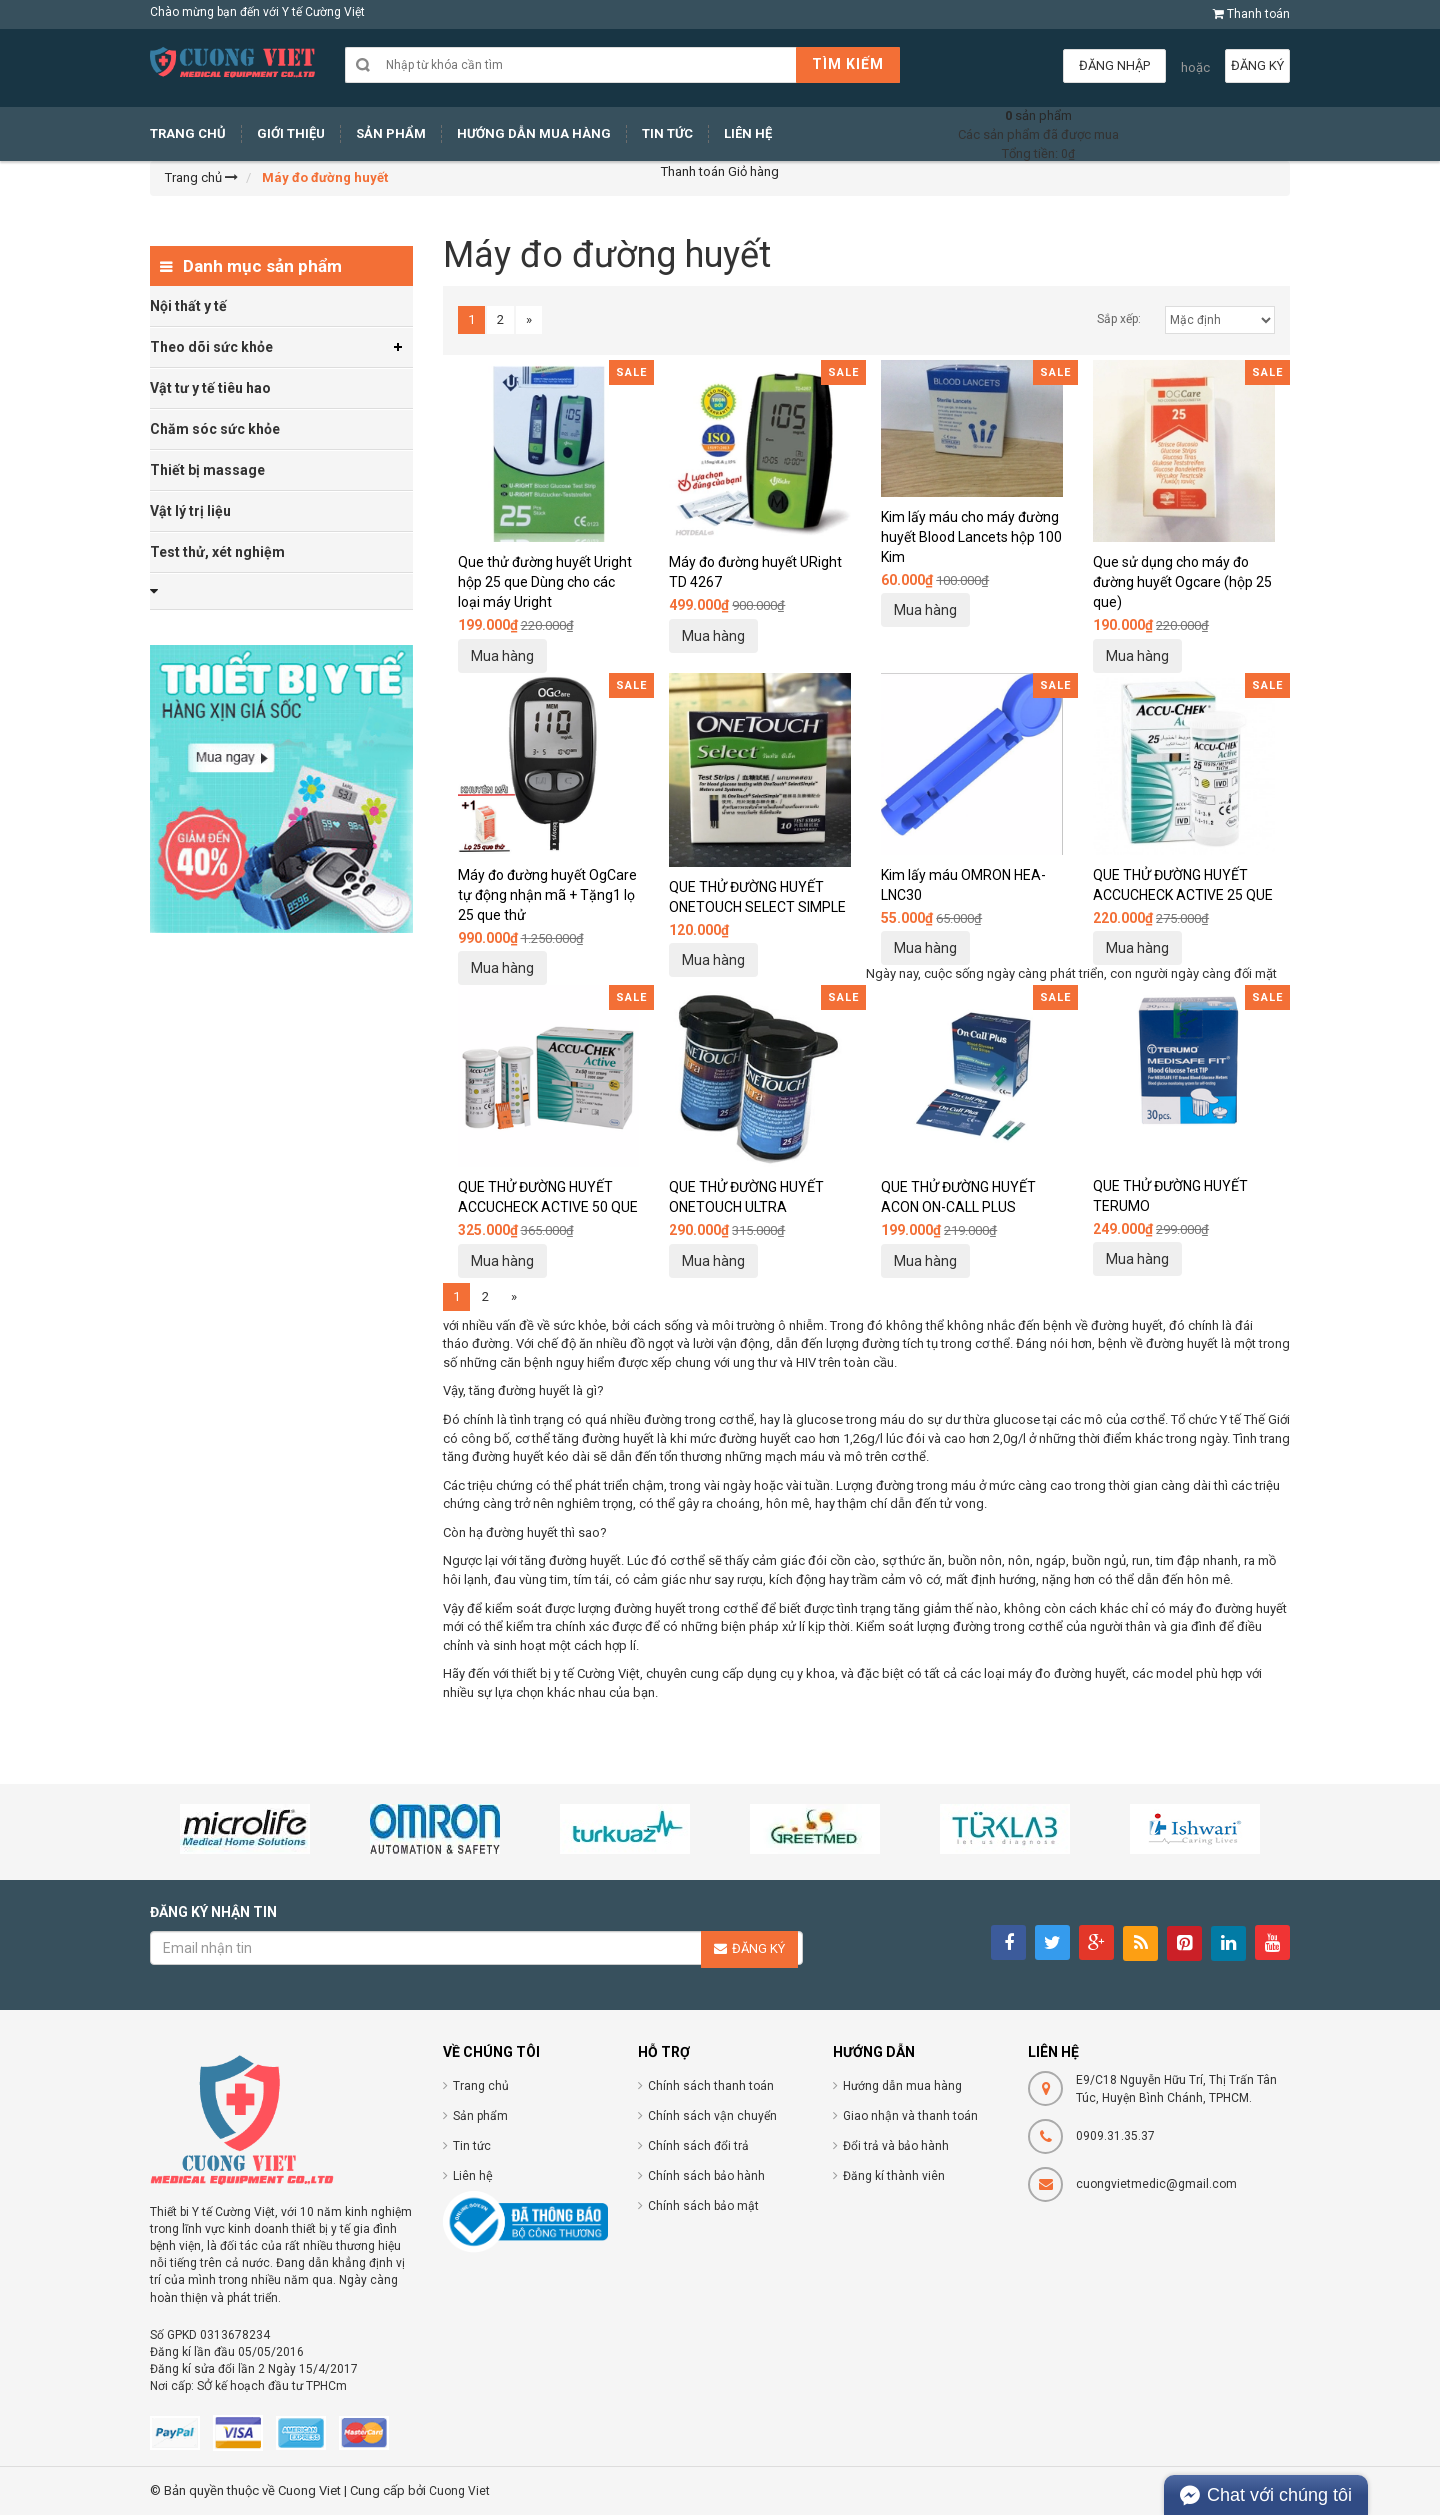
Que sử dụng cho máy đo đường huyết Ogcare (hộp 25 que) (1182, 582)
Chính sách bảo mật (703, 2206)
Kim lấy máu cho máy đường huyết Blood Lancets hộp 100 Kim (971, 537)
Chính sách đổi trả (698, 2146)
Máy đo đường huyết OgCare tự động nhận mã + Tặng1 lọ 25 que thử (547, 895)
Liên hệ (473, 2176)
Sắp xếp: (1119, 319)
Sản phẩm (480, 2116)
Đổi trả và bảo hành (896, 2146)
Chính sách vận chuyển (712, 2116)
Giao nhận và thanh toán (910, 2116)
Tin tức (472, 2146)
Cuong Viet (459, 2491)
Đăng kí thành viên (894, 2176)
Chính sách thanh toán (711, 2086)
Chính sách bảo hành (706, 2176)
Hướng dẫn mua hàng (902, 2086)
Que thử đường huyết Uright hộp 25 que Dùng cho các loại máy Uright (545, 582)
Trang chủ (481, 2086)
